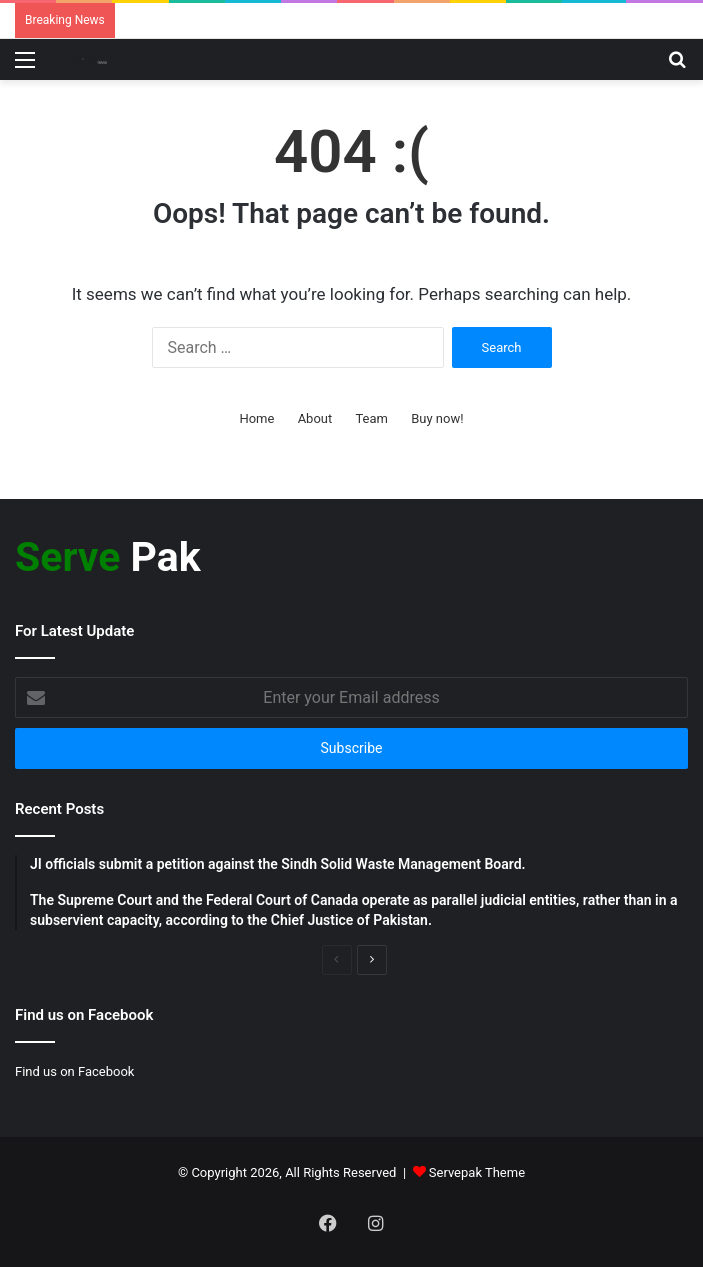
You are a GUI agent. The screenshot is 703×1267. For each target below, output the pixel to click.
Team (371, 418)
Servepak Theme (477, 1172)
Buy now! (437, 418)
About (315, 418)
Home (256, 418)
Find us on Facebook (74, 1071)
